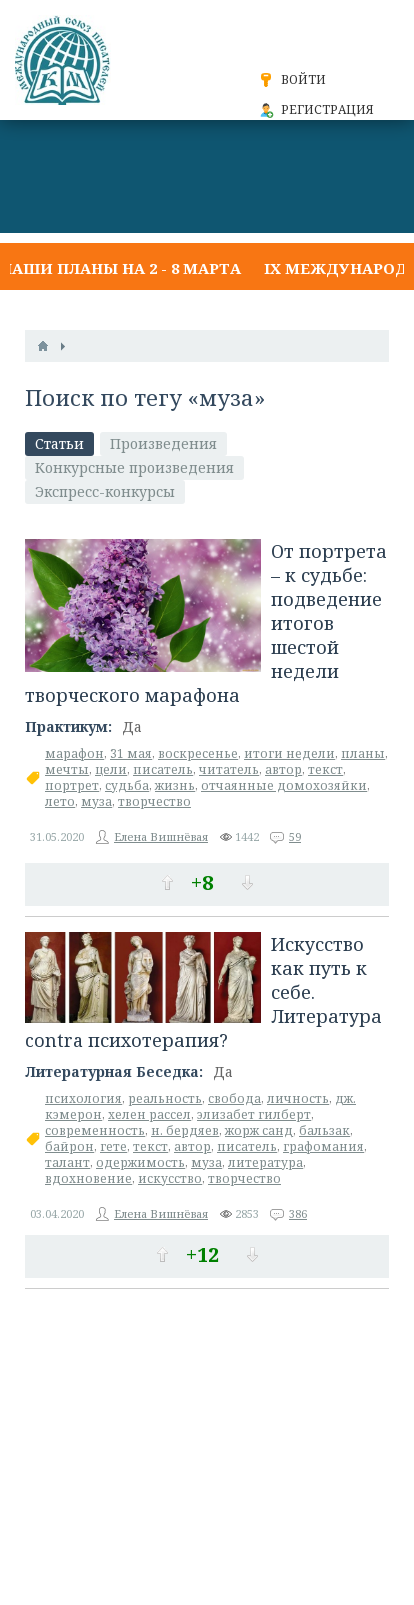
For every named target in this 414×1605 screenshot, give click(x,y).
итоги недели (289, 753)
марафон (74, 753)
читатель (229, 769)
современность (95, 1130)
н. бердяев (185, 1130)
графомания (323, 1146)
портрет (72, 785)
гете (113, 1146)
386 (298, 1213)
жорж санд (259, 1130)
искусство (170, 1178)
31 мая (131, 753)
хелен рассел (149, 1114)
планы (363, 753)
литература (265, 1162)
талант (67, 1162)
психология (83, 1098)
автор (283, 769)
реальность (165, 1098)
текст (325, 769)
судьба (127, 785)
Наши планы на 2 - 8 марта (120, 268)
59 (295, 836)
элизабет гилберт (254, 1114)
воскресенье (198, 753)
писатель (163, 769)
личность (298, 1098)
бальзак (324, 1130)
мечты (67, 769)
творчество (154, 801)
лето (60, 801)
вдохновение (88, 1178)
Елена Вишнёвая (161, 836)
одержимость (140, 1162)
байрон (69, 1146)
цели (111, 769)
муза (96, 801)
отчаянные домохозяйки (284, 785)
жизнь (175, 785)
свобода (234, 1098)
